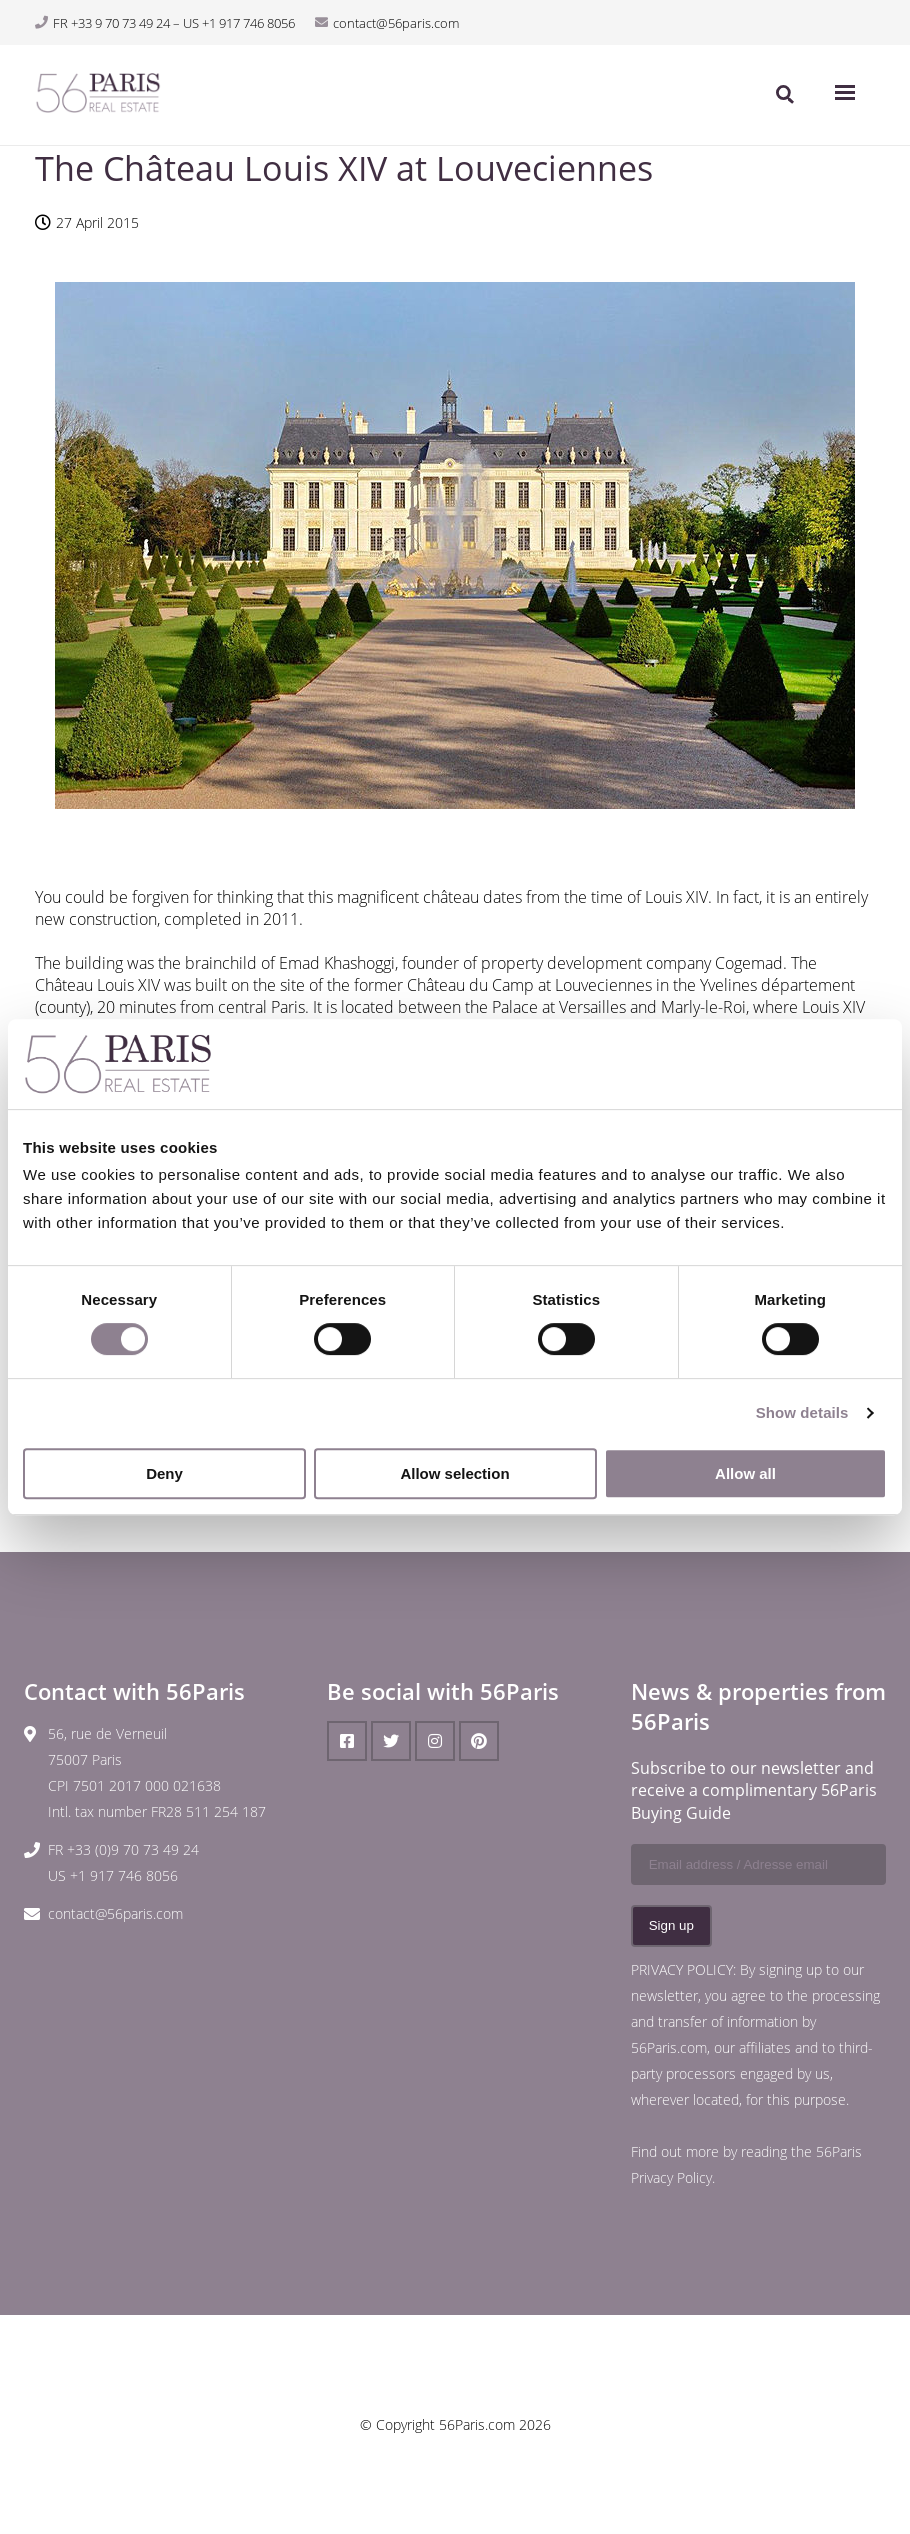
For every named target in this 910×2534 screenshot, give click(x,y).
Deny (164, 1473)
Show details (802, 1412)
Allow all (745, 1473)
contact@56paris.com (115, 1913)
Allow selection (454, 1473)
